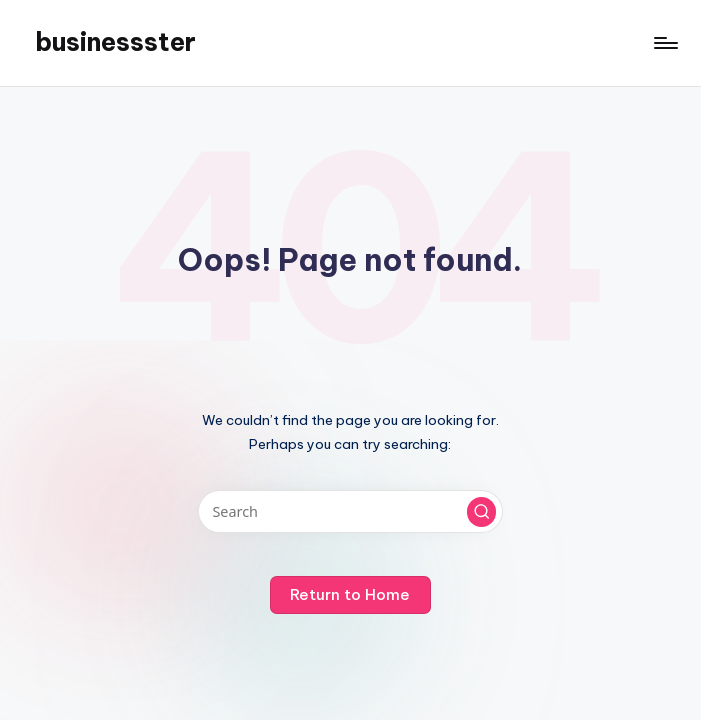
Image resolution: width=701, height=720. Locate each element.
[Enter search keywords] (350, 511)
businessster (115, 42)
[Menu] (664, 43)
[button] (482, 512)
